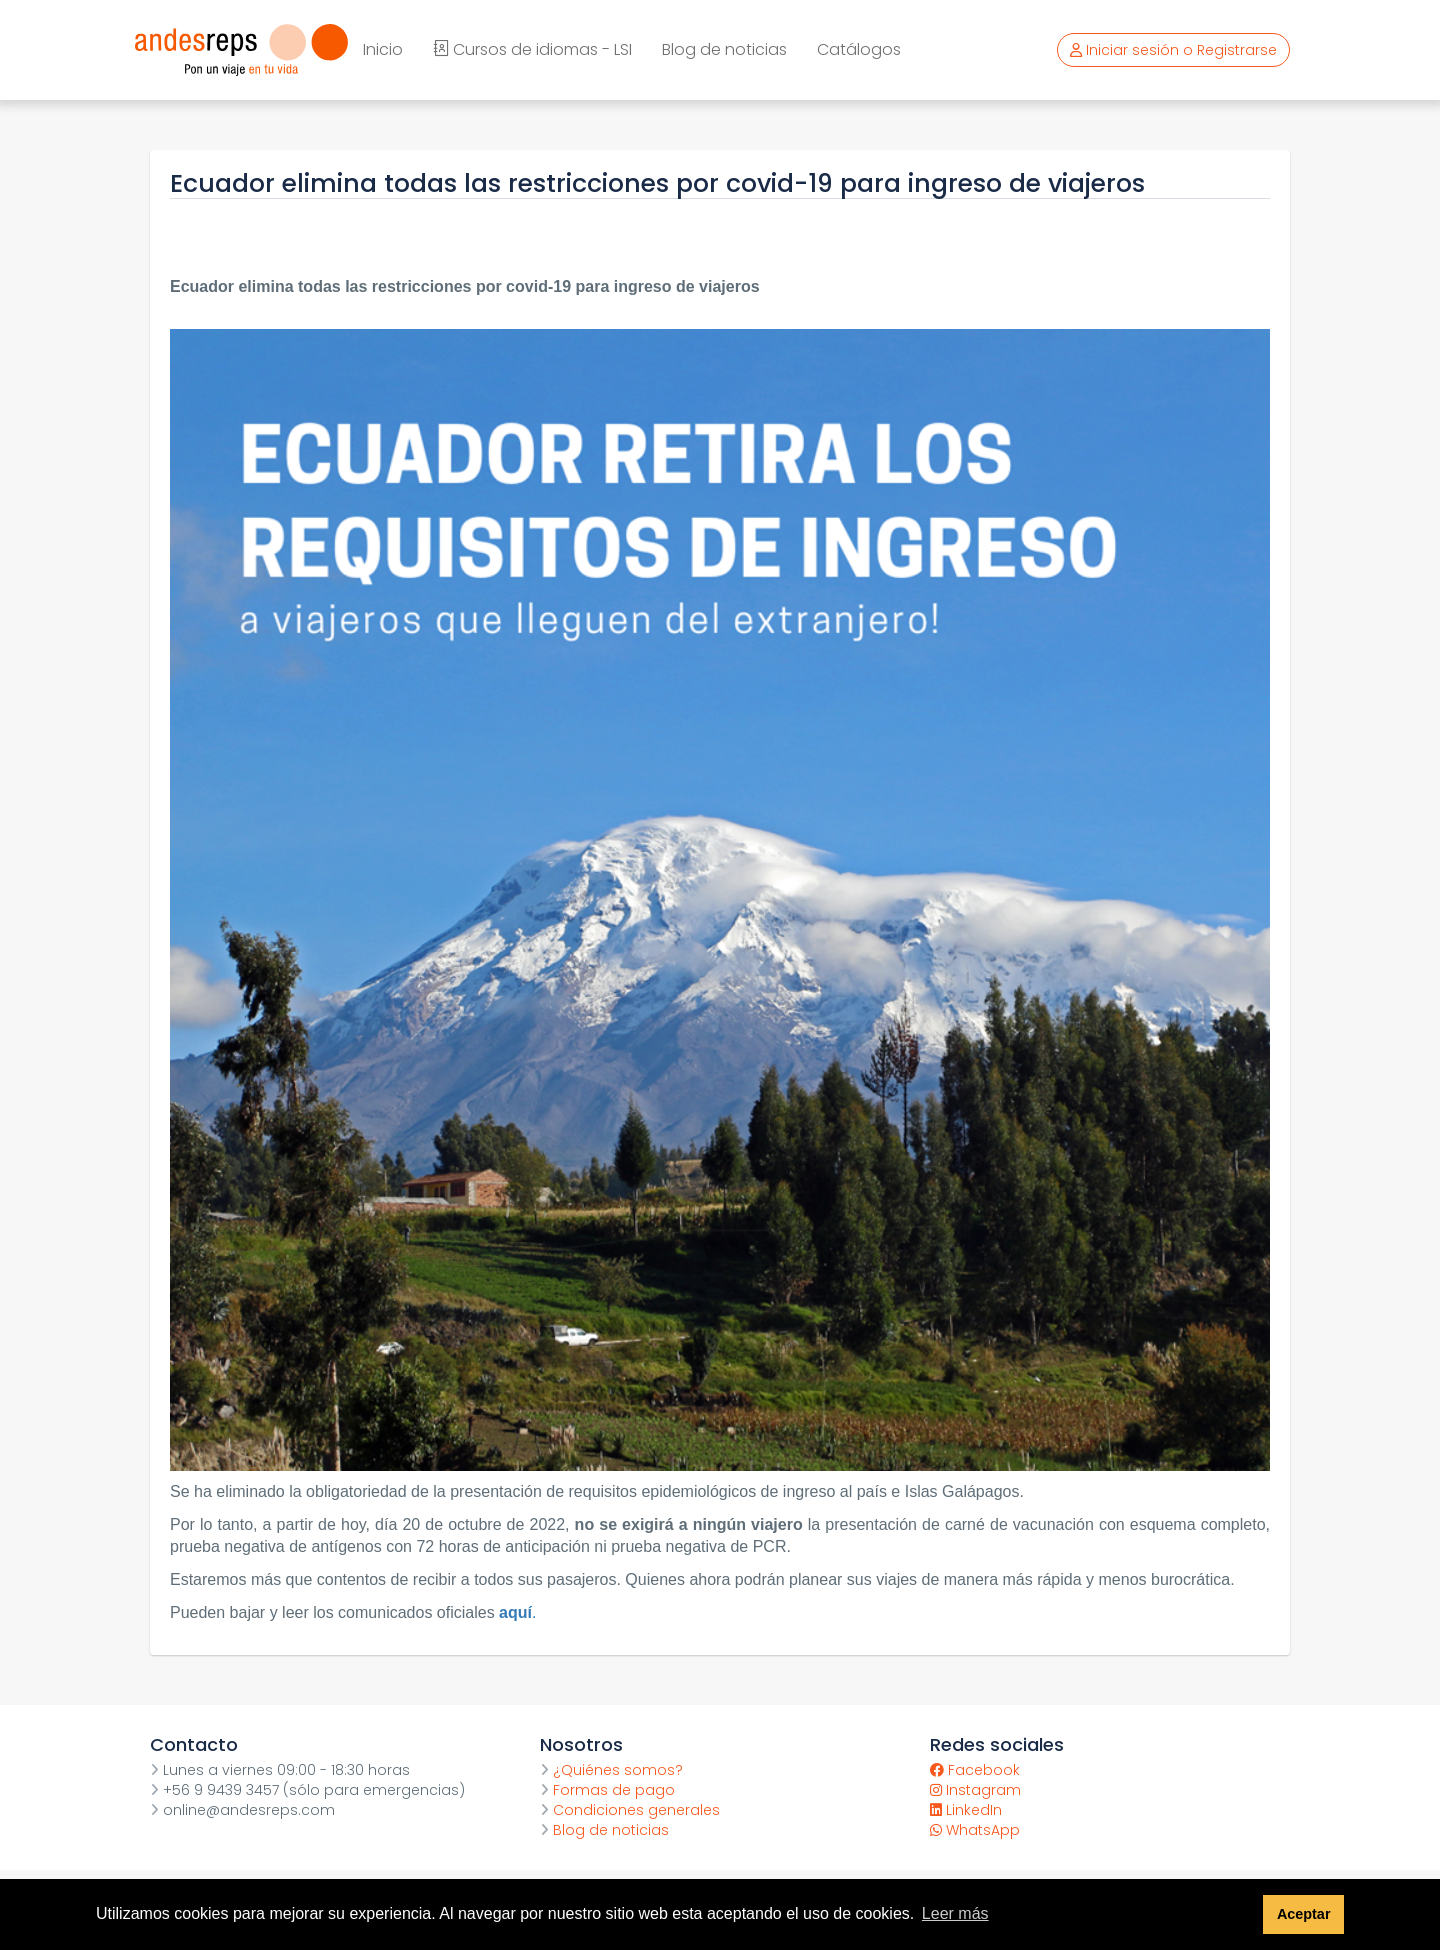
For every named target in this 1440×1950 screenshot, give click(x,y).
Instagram (975, 1790)
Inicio (383, 49)
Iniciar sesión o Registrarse (1173, 50)
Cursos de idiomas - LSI (532, 49)
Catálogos (859, 49)
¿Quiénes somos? (611, 1770)
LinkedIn (966, 1810)
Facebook (975, 1770)
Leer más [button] (955, 1913)
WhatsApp (975, 1830)
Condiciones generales (630, 1810)
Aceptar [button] (1304, 1914)
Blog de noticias (724, 49)
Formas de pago (607, 1790)
